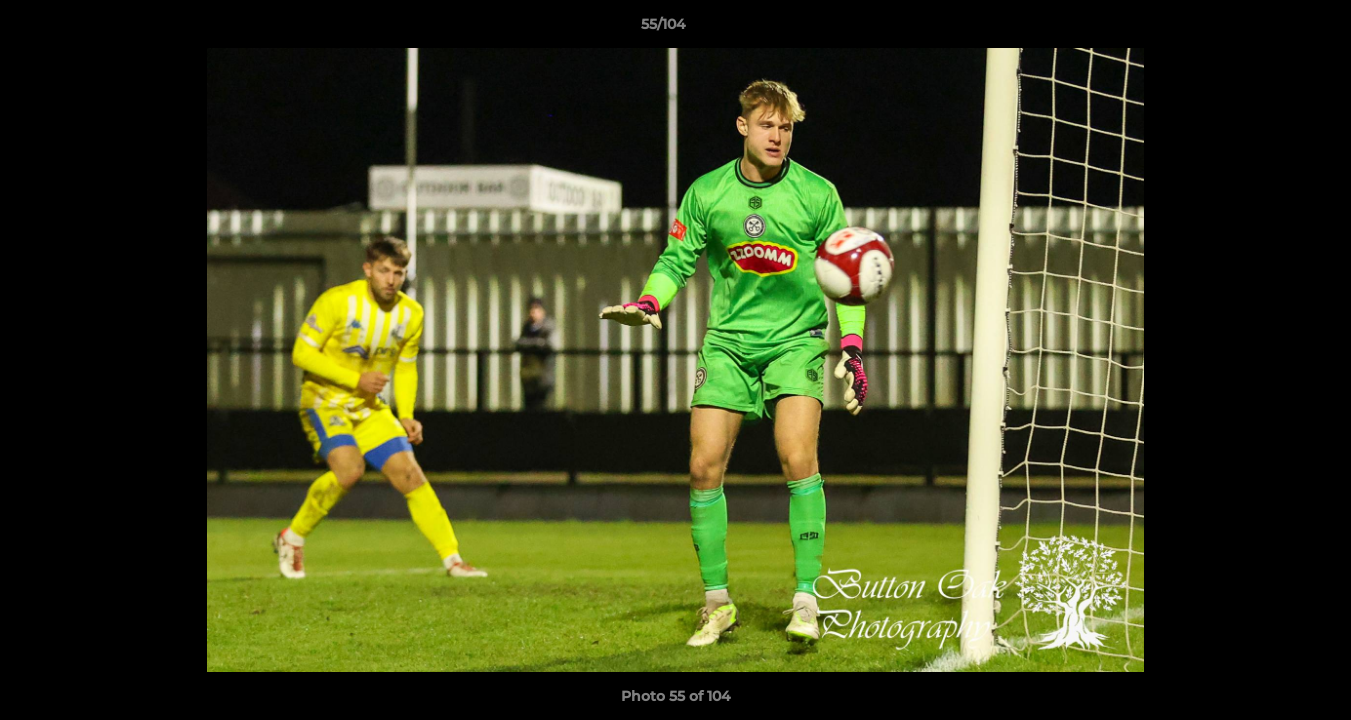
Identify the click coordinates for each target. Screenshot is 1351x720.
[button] (1267, 29)
